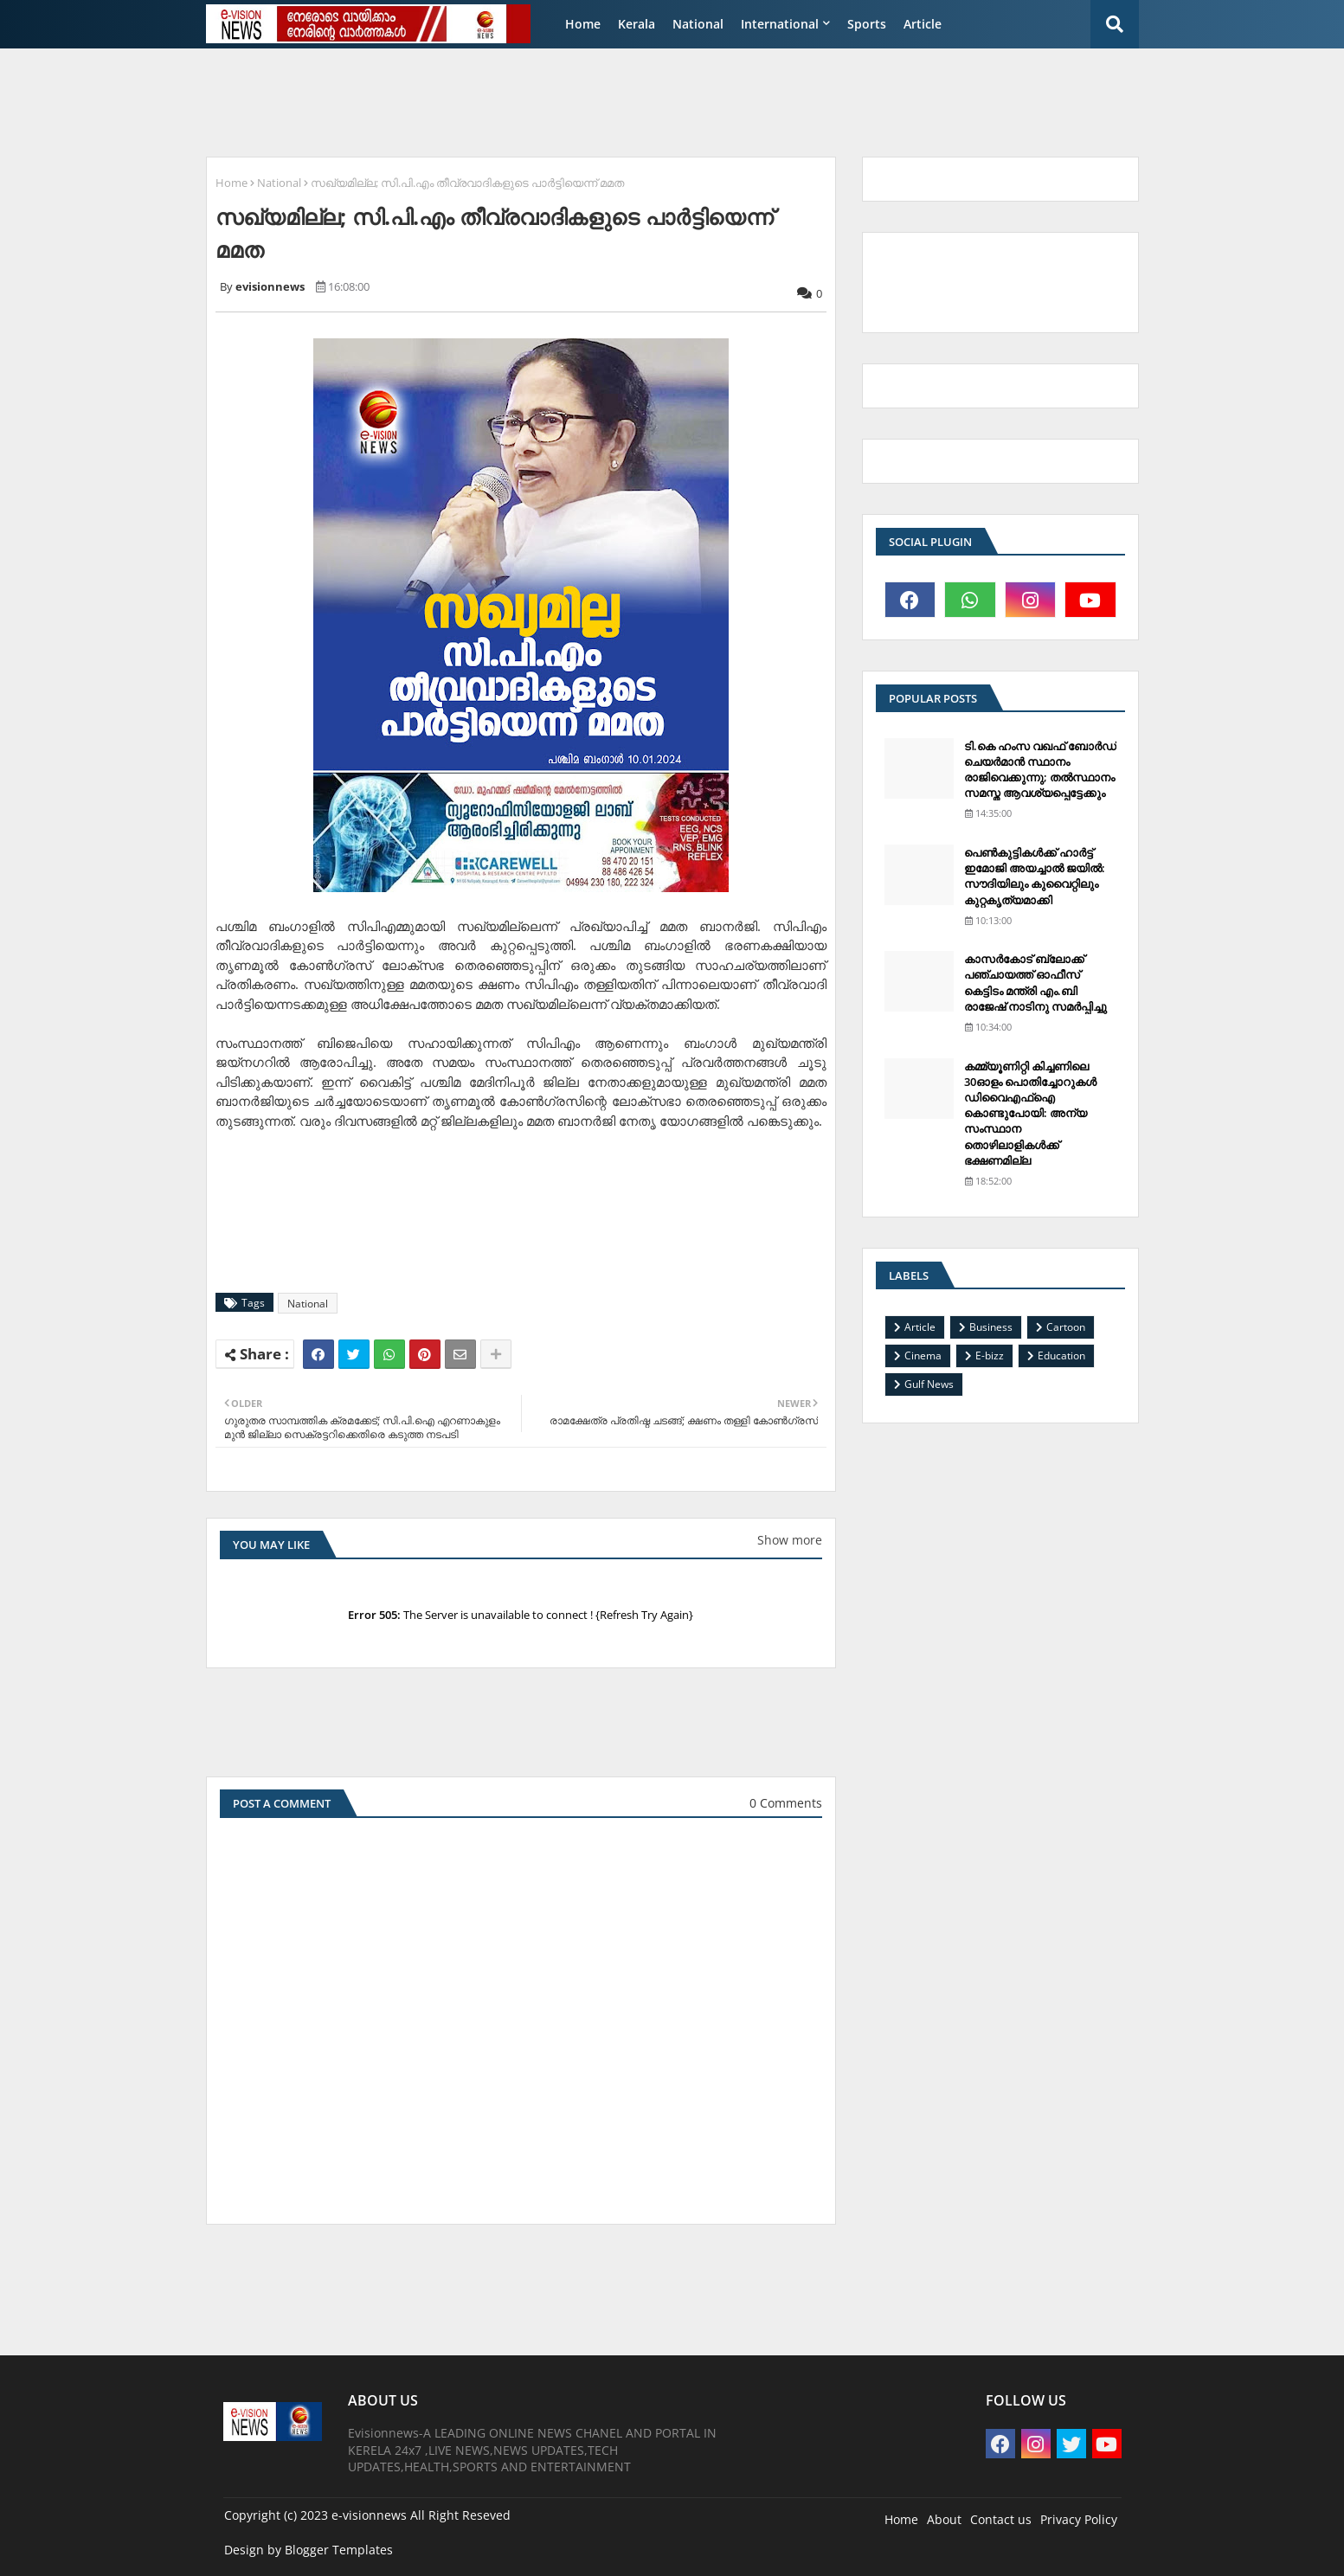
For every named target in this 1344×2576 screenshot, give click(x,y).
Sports (866, 24)
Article (923, 24)
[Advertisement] (616, 100)
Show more (789, 1540)
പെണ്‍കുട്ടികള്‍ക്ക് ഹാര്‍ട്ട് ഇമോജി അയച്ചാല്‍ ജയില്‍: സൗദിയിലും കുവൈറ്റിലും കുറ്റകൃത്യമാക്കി (1034, 876)
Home (583, 24)
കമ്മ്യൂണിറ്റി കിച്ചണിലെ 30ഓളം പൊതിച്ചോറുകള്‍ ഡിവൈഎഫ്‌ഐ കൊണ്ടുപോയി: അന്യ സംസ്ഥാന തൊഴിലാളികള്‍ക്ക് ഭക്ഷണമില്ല (1030, 1113)
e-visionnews (369, 2515)
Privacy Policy (1078, 2519)
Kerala (636, 24)
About (944, 2519)
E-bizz (989, 1355)
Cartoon (1065, 1327)
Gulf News (929, 1384)
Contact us (1001, 2519)
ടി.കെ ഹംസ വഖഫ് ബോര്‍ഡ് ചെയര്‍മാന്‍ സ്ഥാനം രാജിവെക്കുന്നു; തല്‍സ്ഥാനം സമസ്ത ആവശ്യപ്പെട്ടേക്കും (1040, 769)
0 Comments (785, 1803)
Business (991, 1327)
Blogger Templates (339, 2549)
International (780, 24)
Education (1061, 1355)
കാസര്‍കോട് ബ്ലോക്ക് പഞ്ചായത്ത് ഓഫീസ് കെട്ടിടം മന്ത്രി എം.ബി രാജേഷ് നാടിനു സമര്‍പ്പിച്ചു (1035, 982)
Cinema (923, 1355)
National (697, 24)
